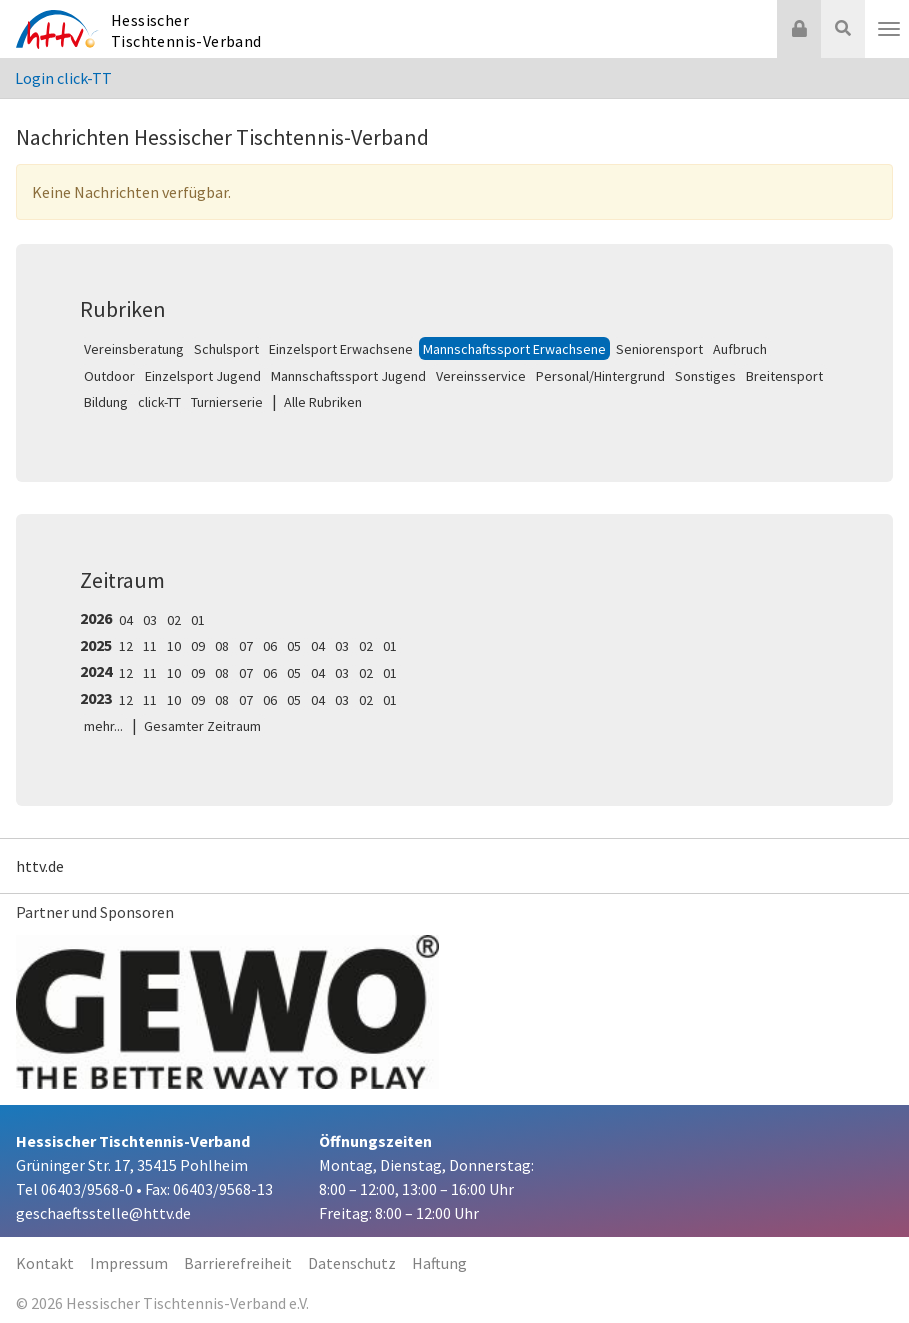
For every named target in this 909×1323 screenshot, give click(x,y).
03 (150, 620)
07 (246, 646)
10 (174, 646)
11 (150, 646)
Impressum (129, 1263)
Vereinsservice (481, 376)
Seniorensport (659, 349)
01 (198, 620)
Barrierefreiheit (238, 1263)
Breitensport (784, 376)
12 (126, 646)
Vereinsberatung (134, 349)
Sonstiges (705, 376)
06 (270, 646)
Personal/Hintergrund (600, 376)
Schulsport (226, 349)
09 (198, 646)
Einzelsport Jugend (203, 376)
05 (294, 646)
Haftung (439, 1263)
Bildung (106, 402)
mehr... (103, 726)
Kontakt (45, 1263)
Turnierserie (227, 402)
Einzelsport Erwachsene (341, 349)
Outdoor (109, 376)
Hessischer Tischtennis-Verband (186, 30)
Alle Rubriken (323, 402)
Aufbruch (740, 349)
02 (174, 620)
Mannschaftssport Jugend (348, 376)
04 (126, 620)
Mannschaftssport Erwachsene (514, 349)
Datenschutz (352, 1263)
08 (222, 646)
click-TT (159, 402)
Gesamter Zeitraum (202, 726)
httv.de (40, 866)
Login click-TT (63, 78)
